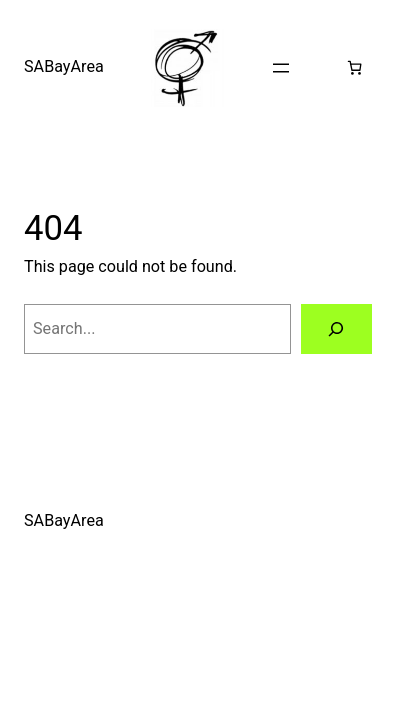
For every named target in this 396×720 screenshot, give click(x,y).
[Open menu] (281, 68)
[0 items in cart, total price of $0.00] (354, 67)
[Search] (336, 329)
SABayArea (64, 66)
